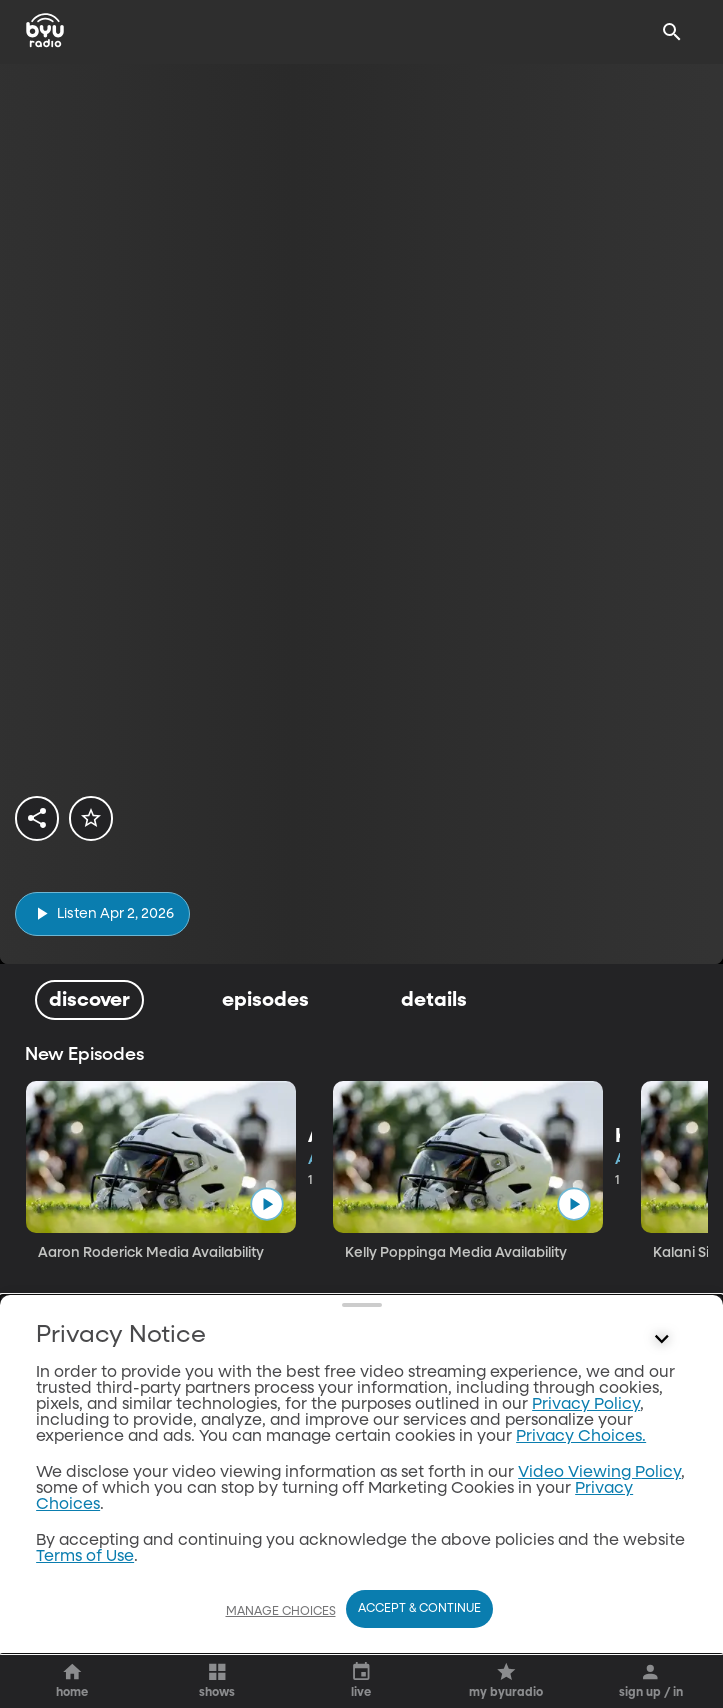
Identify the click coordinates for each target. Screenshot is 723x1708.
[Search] (672, 32)
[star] (91, 818)
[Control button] (662, 1606)
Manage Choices (281, 1657)
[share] (37, 818)
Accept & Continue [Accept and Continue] (419, 1655)
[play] (102, 913)
